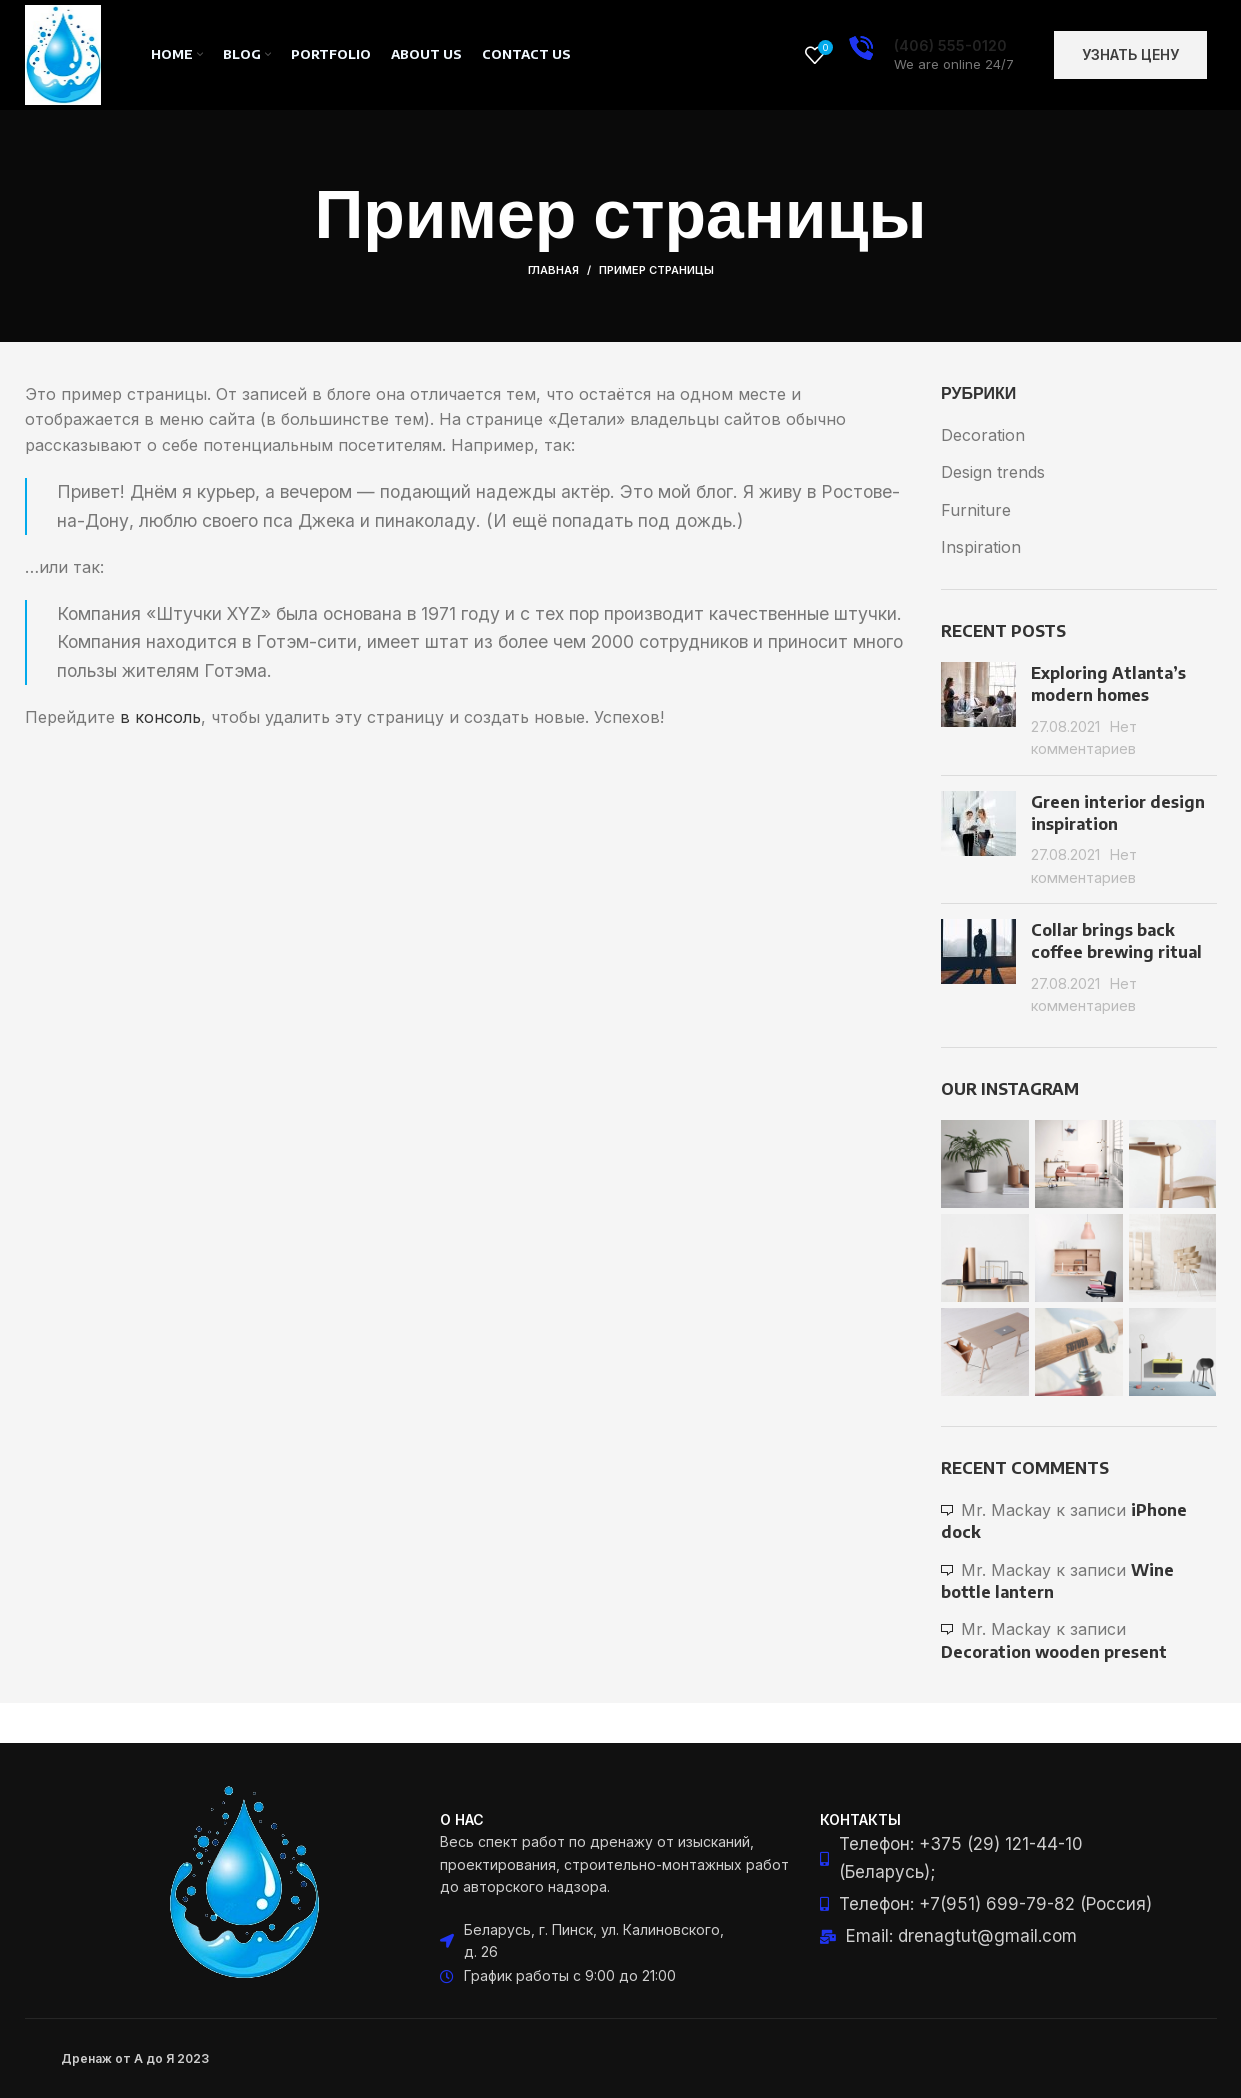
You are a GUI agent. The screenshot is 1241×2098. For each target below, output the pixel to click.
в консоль (160, 717)
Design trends (993, 472)
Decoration (983, 435)
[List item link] (1000, 1858)
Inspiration (981, 547)
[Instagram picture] (985, 1164)
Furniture (976, 510)
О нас (462, 1819)
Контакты (860, 1819)
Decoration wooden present (1054, 1652)
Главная (553, 270)
